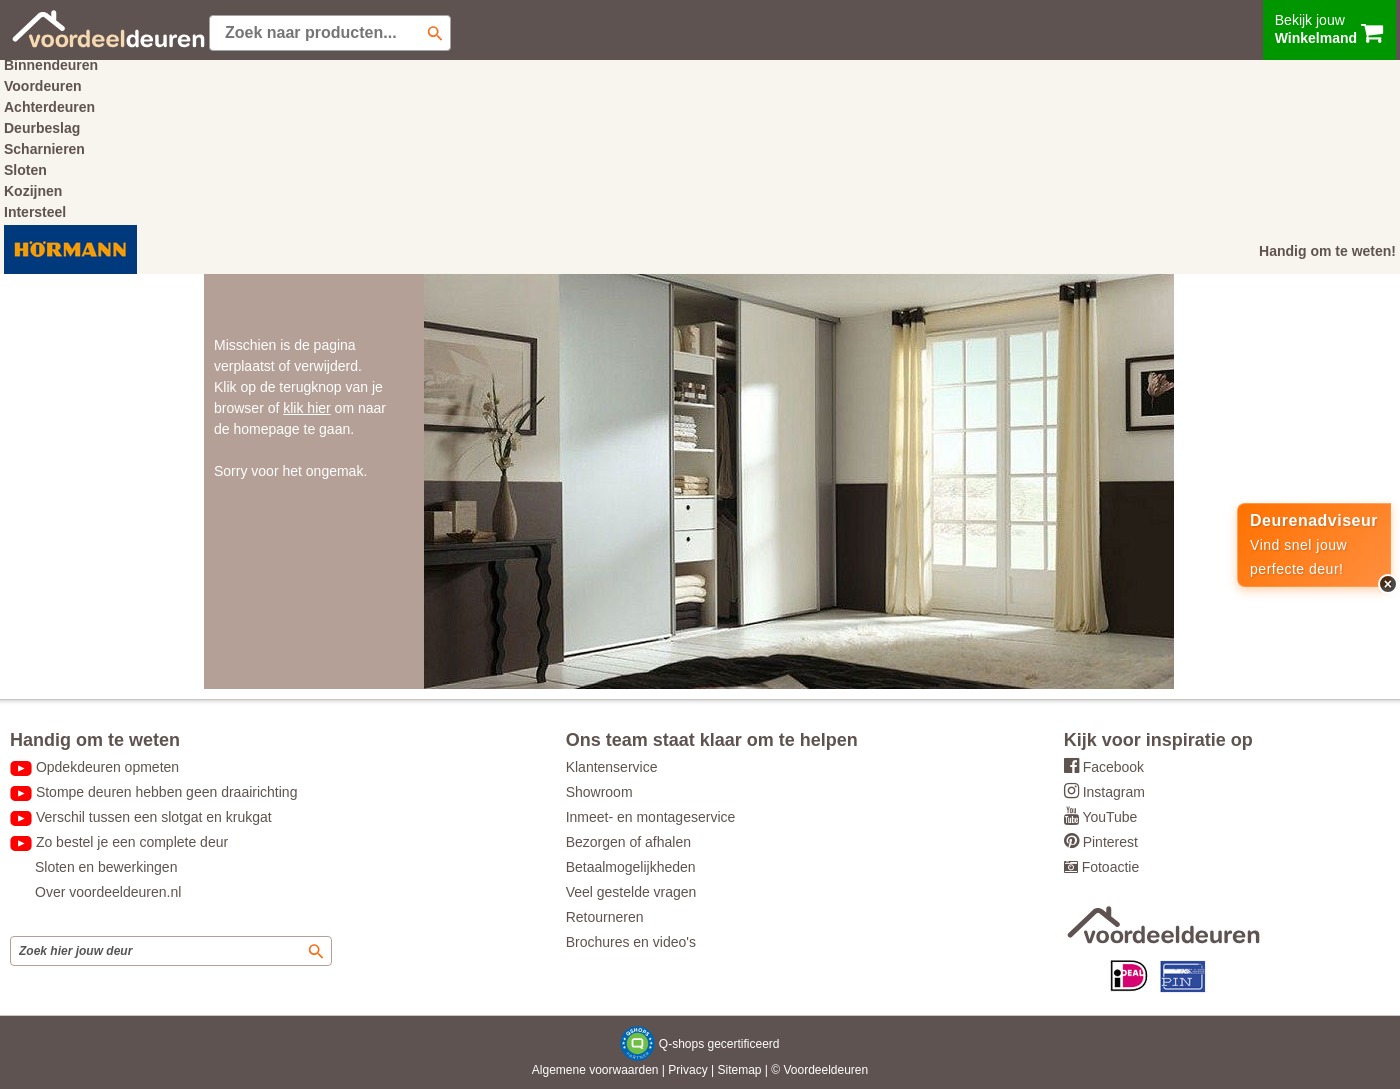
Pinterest (1110, 842)
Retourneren (605, 917)
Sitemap (739, 1070)
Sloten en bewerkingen (106, 867)
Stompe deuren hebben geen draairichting (167, 792)
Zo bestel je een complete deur (132, 842)
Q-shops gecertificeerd (719, 1044)
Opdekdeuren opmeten (107, 767)
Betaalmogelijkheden (631, 867)
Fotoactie (1111, 867)
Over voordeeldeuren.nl (108, 892)
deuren (849, 1070)
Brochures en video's (631, 942)
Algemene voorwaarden (595, 1070)
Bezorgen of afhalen (628, 842)
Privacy (687, 1070)
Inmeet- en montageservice (651, 817)
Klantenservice (612, 767)
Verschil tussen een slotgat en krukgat (154, 817)
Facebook (1113, 767)
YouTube (1109, 817)
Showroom (599, 792)
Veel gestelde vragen (631, 892)
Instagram (1114, 792)
